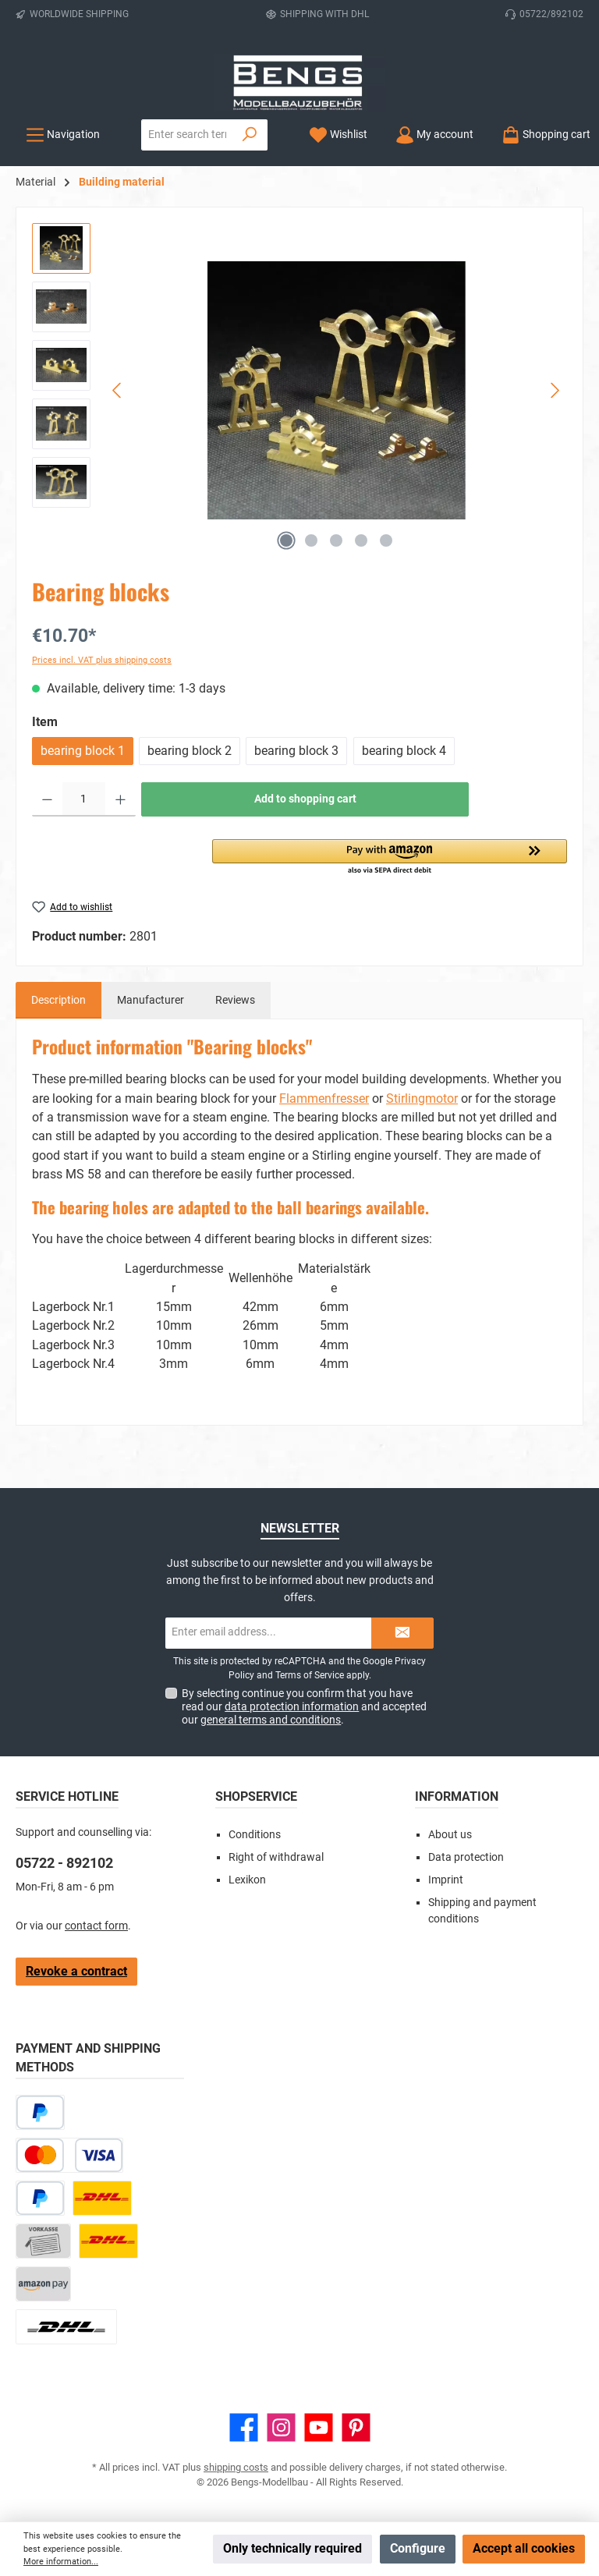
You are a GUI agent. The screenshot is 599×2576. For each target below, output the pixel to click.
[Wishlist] (338, 135)
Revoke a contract (76, 1971)
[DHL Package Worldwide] (66, 2326)
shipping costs (236, 2467)
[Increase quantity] (120, 799)
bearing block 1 (83, 750)
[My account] (434, 135)
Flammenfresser (324, 1098)
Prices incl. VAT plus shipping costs (102, 660)
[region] (299, 390)
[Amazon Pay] (43, 2283)
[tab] (58, 1000)
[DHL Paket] (102, 2198)
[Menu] (63, 135)
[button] (389, 858)
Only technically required (292, 2548)
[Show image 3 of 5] (336, 540)
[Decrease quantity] (47, 799)
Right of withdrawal (276, 1857)
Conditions (255, 1834)
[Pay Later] (40, 2112)
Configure (417, 2548)
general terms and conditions (270, 1719)
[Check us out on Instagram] (281, 2427)
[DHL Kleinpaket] (108, 2241)
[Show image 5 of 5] (386, 540)
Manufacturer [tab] (150, 1000)
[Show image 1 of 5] (286, 540)
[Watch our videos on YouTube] (318, 2427)
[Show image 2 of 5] (311, 540)
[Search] (250, 135)
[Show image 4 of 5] (361, 540)
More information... (60, 2562)
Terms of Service (309, 1675)
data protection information (292, 1706)
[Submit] (402, 1633)
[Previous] (117, 390)
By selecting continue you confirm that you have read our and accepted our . (304, 1706)
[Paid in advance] (43, 2241)
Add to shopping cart (305, 799)
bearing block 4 (404, 750)
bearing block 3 (296, 750)
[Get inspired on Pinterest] (356, 2427)
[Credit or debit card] (69, 2155)
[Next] (554, 390)
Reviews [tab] (235, 1000)
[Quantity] (84, 799)
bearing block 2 (189, 750)
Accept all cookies (524, 2548)
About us (450, 1834)
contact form (96, 1926)
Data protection (466, 1857)
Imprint (445, 1880)
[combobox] (187, 135)
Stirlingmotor (422, 1098)
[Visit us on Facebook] (243, 2427)
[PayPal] (40, 2198)
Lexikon (247, 1880)
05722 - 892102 (64, 1863)
